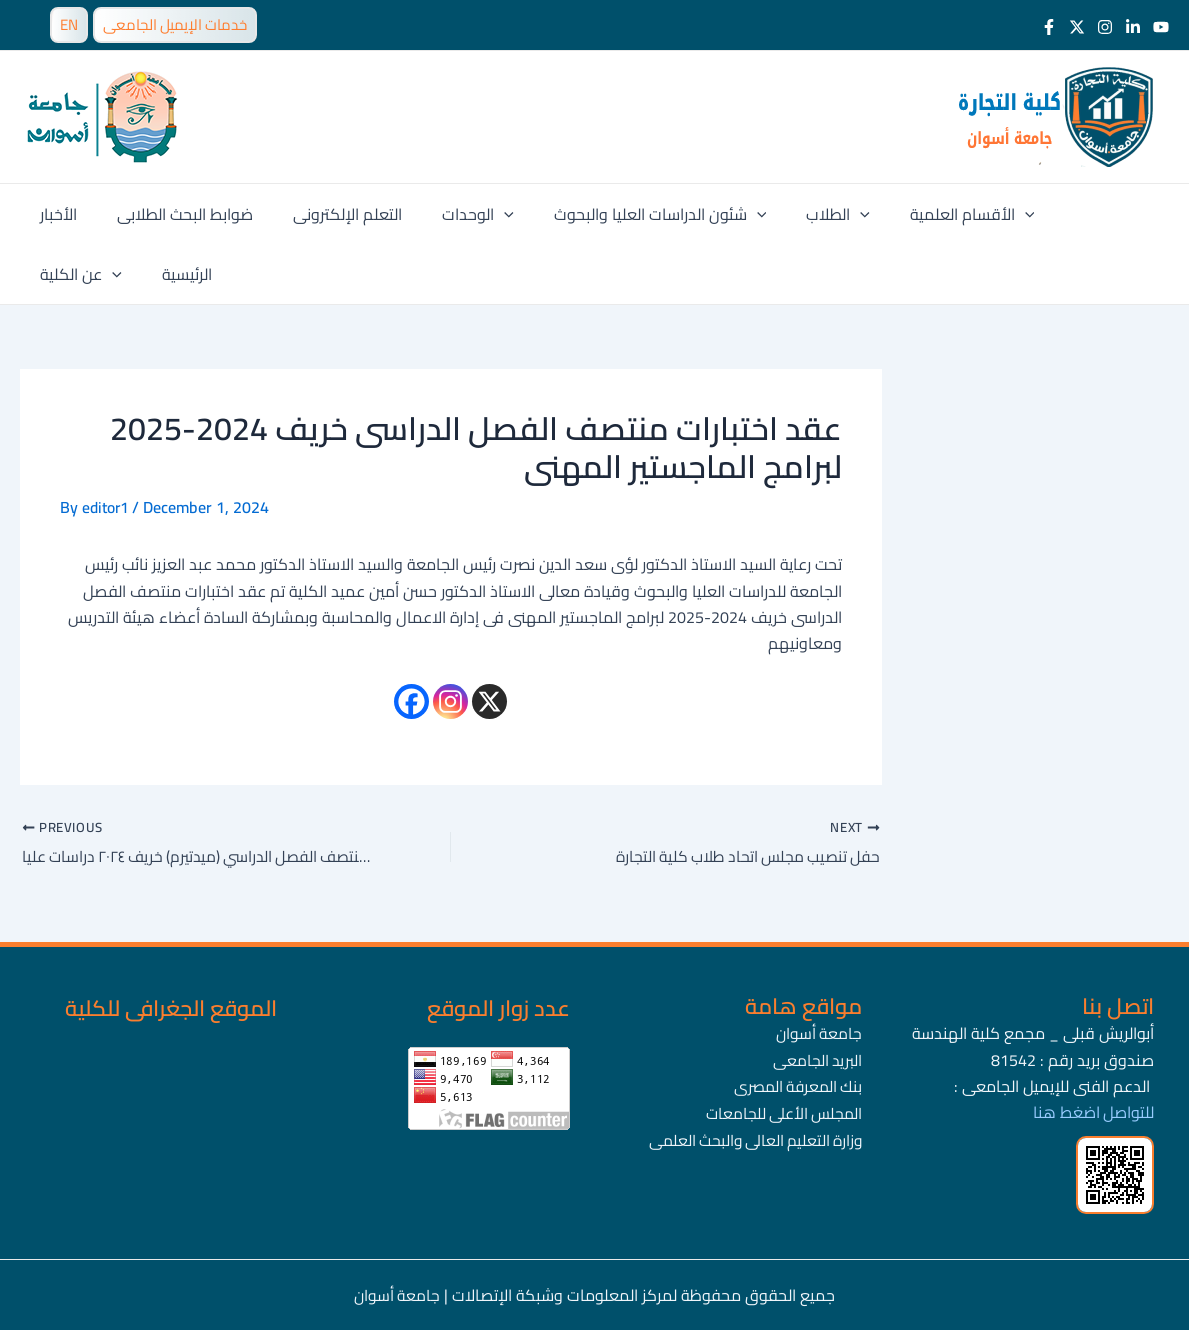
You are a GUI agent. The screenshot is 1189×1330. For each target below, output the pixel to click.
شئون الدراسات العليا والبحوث (624, 214)
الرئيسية (61, 274)
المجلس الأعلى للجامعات (780, 1113)
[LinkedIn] (1133, 27)
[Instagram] (1105, 27)
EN (69, 24)
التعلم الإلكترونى (327, 214)
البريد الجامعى (815, 1060)
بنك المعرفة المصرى (795, 1086)
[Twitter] (1077, 27)
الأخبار (54, 214)
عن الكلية (1055, 214)
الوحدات (450, 214)
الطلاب (794, 214)
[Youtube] (1161, 27)
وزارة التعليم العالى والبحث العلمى (751, 1139)
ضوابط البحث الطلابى (173, 214)
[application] (476, 214)
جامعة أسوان (818, 1033)
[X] (489, 701)
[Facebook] (1049, 27)
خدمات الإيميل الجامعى (175, 24)
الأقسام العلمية (920, 214)
